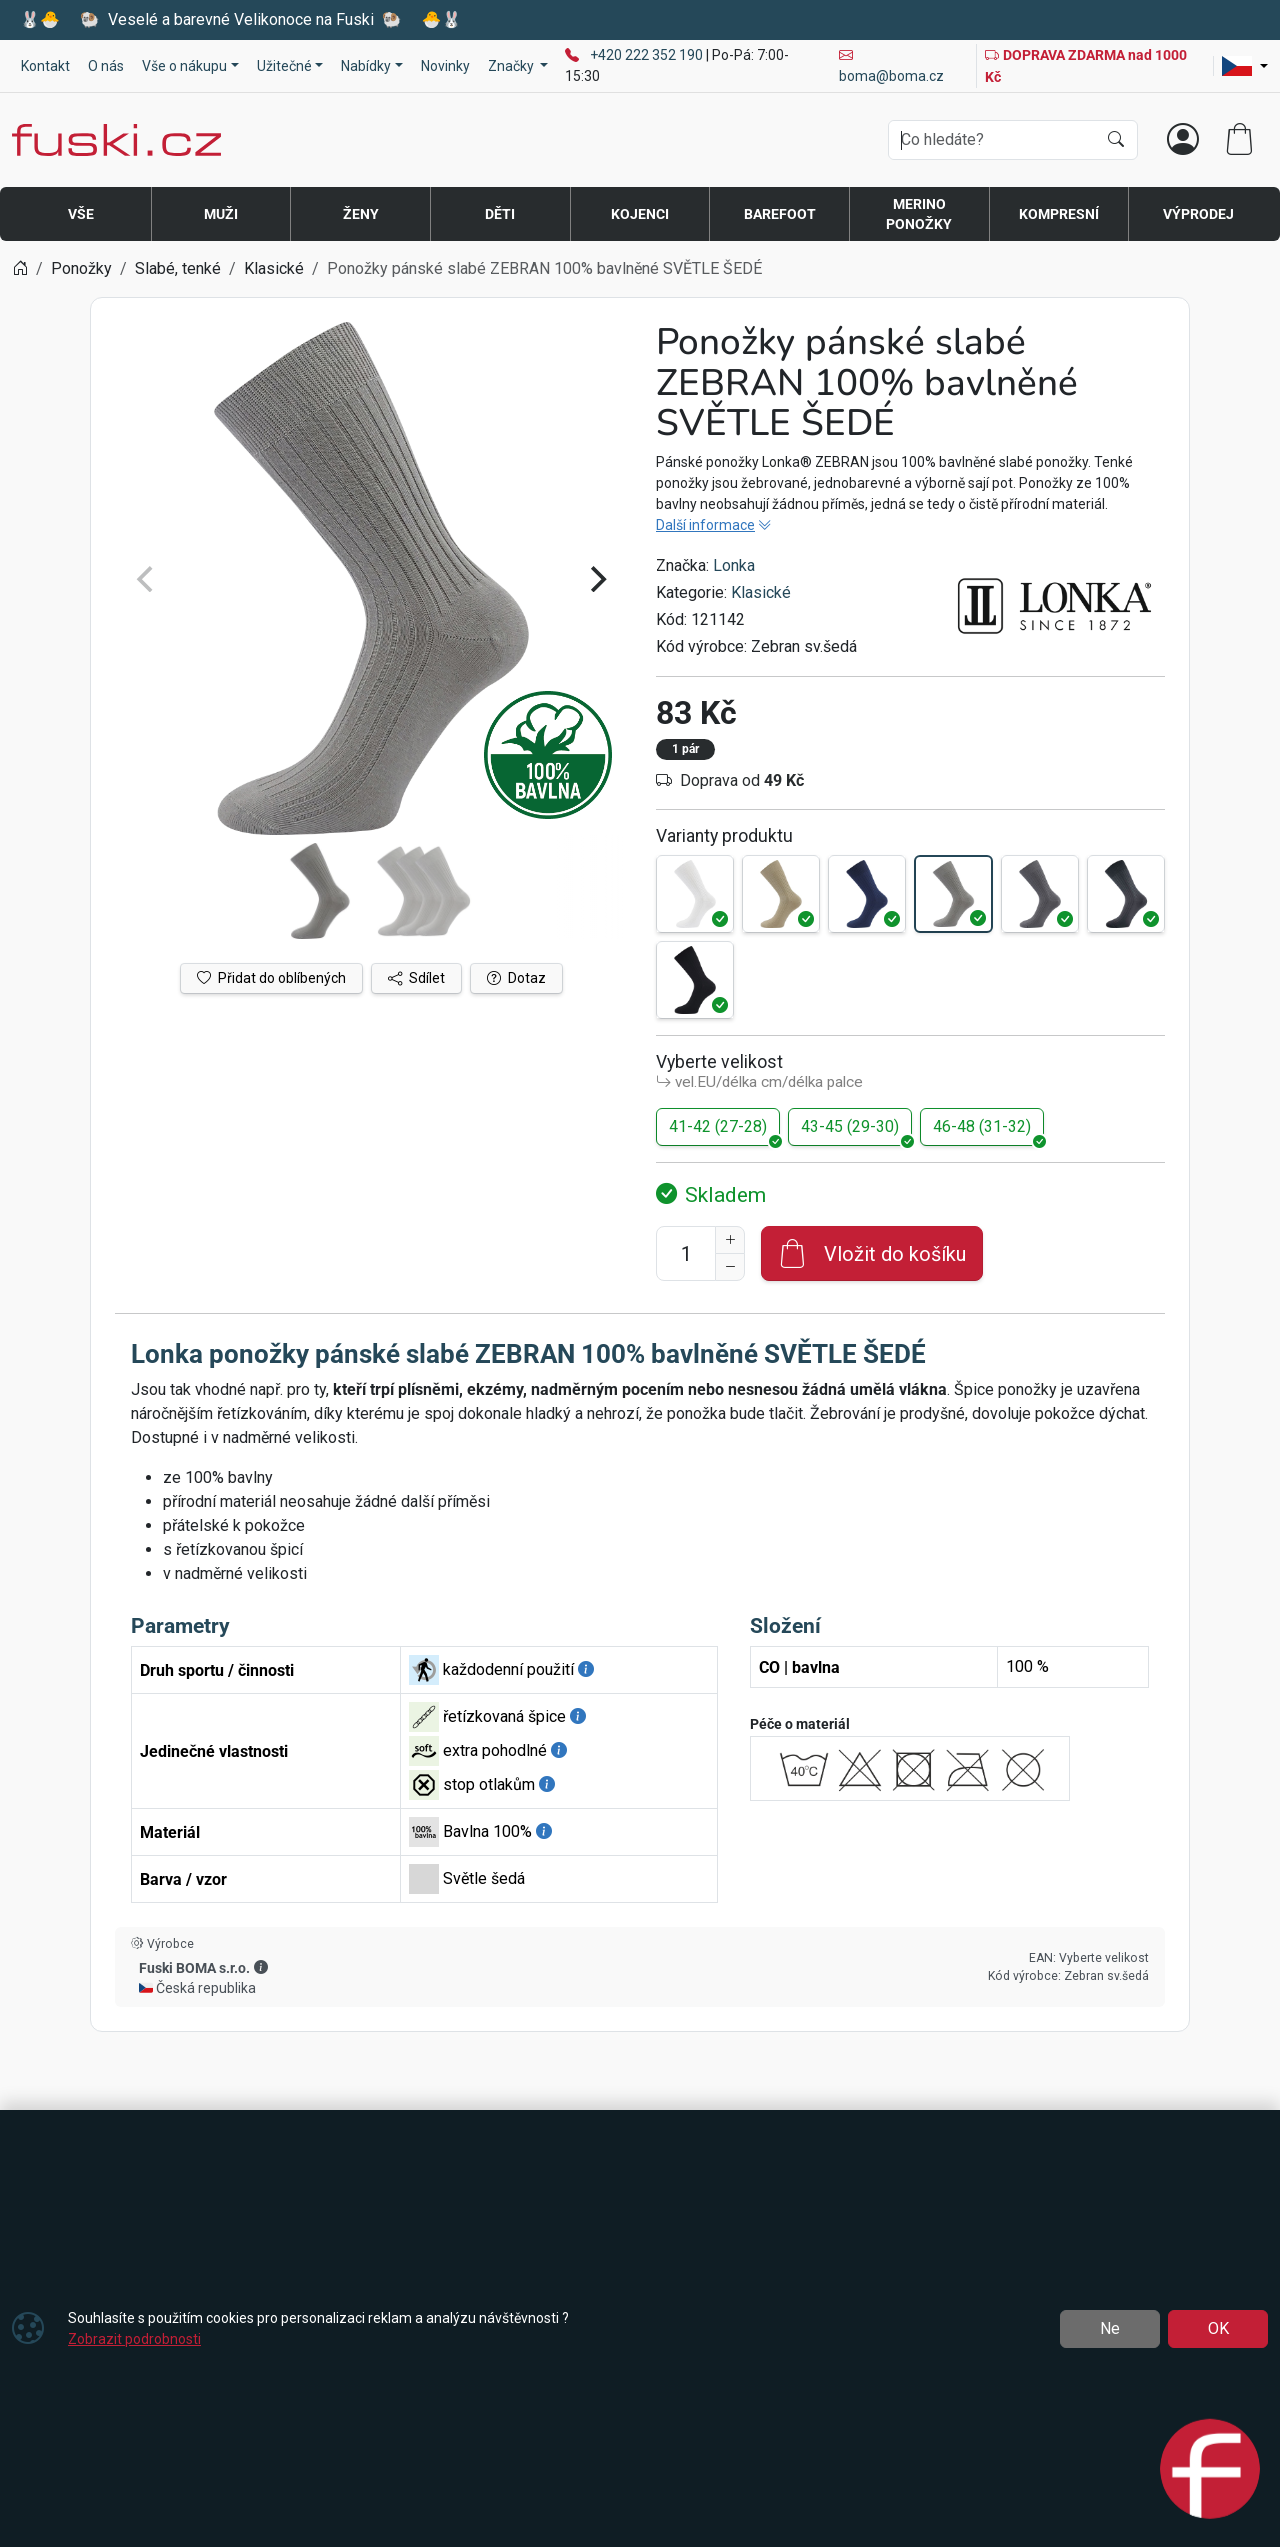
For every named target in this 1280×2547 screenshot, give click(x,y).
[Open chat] (1210, 2468)
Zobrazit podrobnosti (134, 2339)
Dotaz (516, 978)
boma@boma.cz (891, 65)
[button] (261, 1967)
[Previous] (147, 579)
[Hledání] (992, 140)
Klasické (761, 592)
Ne (1110, 2328)
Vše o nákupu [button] (184, 66)
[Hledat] (1116, 140)
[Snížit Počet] (730, 1267)
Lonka (734, 565)
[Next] (596, 579)
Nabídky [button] (366, 66)
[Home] (20, 268)
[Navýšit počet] (730, 1240)
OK (1218, 2328)
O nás (106, 66)
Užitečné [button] (284, 66)
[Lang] (1245, 66)
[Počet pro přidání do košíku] (686, 1253)
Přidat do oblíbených (271, 978)
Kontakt (45, 66)
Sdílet (416, 978)
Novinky (445, 66)
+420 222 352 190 (648, 55)
